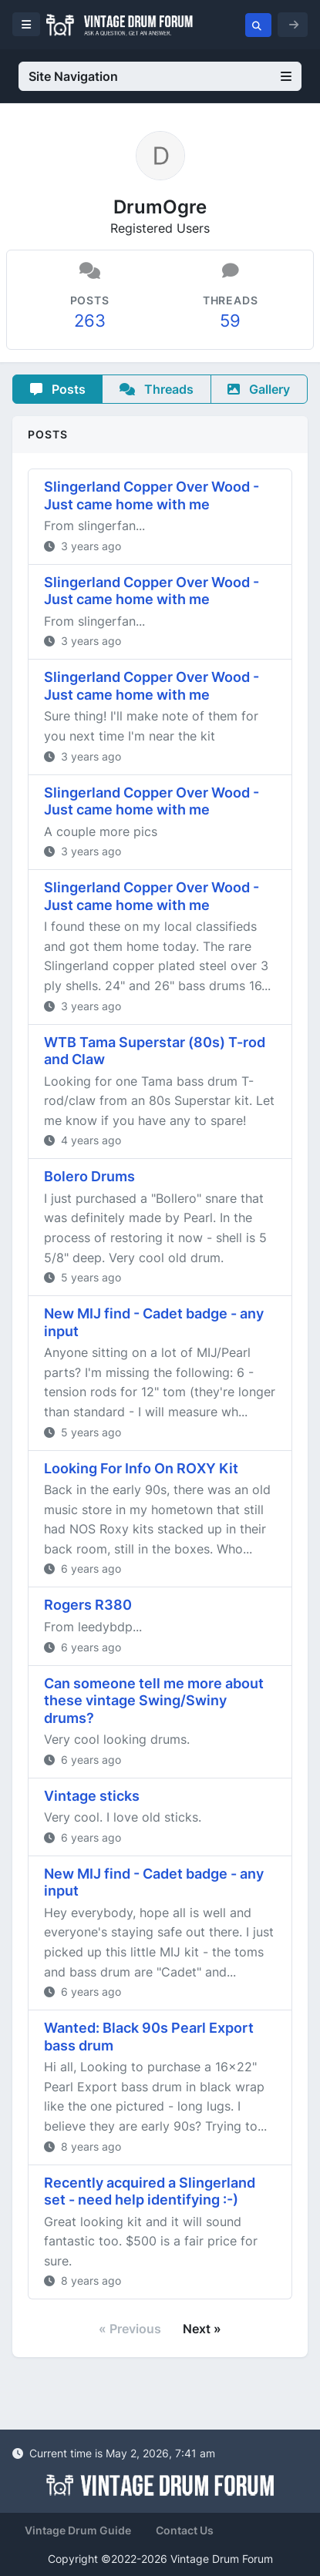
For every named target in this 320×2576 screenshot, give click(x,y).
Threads (157, 389)
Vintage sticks (92, 1796)
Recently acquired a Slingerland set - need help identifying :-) (149, 2191)
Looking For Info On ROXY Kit (141, 1468)
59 (230, 321)
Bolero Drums (89, 1176)
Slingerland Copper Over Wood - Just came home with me (151, 495)
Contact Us (185, 2530)
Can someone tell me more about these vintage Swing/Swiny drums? (154, 1700)
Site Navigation (160, 76)
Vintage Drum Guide (78, 2530)
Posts (58, 389)
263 (90, 321)
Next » (202, 2328)
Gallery (258, 389)
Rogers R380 (88, 1605)
